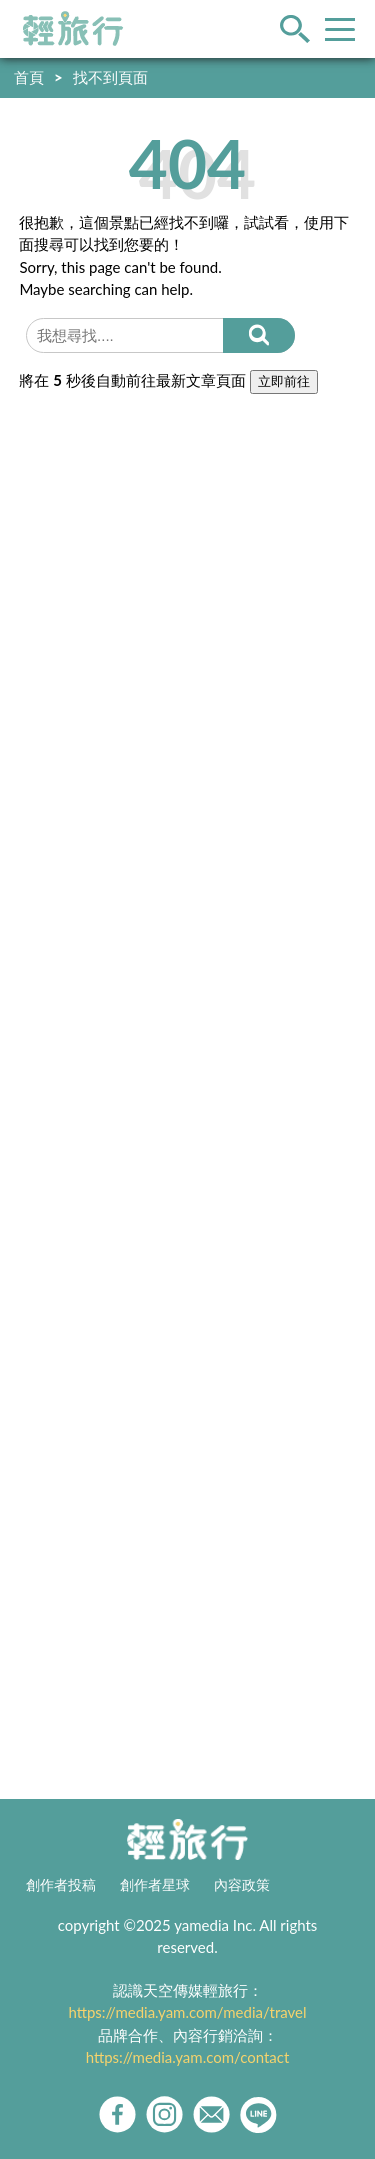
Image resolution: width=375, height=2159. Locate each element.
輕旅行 (73, 29)
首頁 (29, 77)
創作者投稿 (61, 1885)
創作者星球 (155, 1885)
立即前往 (284, 381)
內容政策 (242, 1885)
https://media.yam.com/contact (188, 2057)
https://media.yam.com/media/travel (187, 2012)
